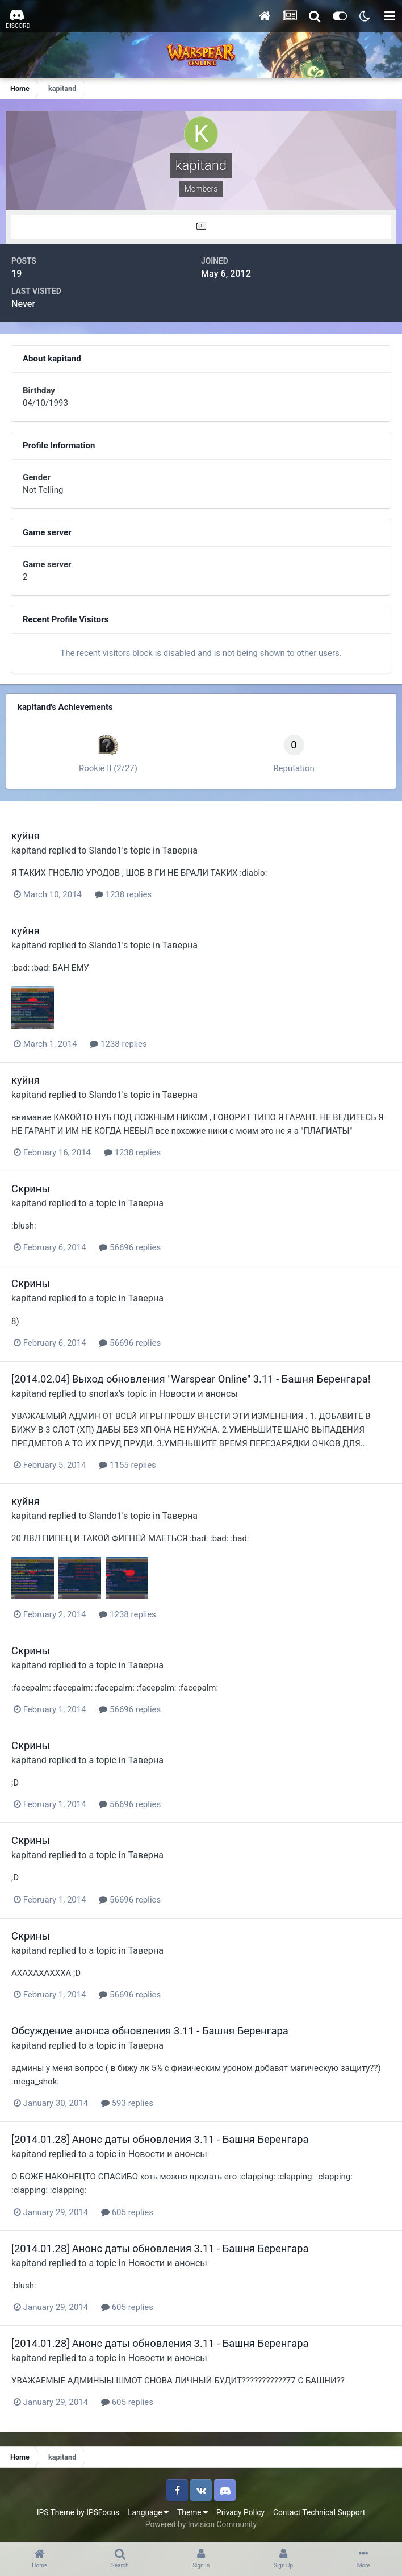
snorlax (103, 1393)
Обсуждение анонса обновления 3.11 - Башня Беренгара (149, 2031)
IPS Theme (55, 2512)
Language (148, 2512)
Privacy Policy (240, 2512)
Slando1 (105, 850)
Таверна (180, 850)
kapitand (29, 850)
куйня (25, 836)
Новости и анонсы (198, 1393)
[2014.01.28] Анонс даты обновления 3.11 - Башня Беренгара (160, 2139)
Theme (192, 2512)
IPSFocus (102, 2512)
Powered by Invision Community (201, 2524)
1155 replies (127, 1465)
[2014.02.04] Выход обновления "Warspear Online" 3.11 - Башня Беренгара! (190, 1379)
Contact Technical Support (319, 2512)
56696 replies (130, 1247)
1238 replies (123, 894)
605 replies (127, 2212)
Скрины (30, 1189)
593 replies (127, 2103)
